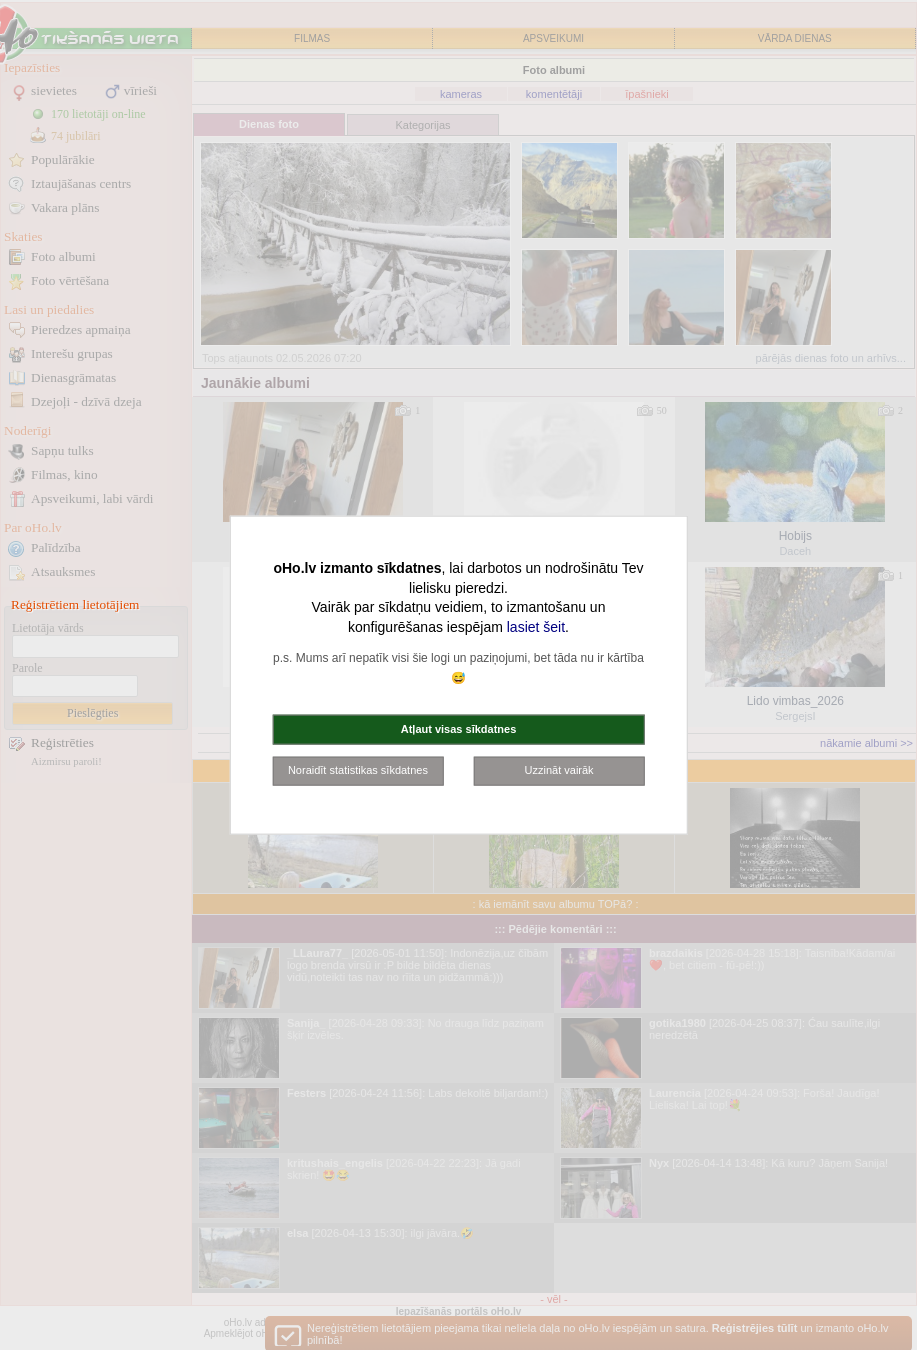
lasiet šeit (536, 626)
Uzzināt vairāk (559, 770)
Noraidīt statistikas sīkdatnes (358, 770)
